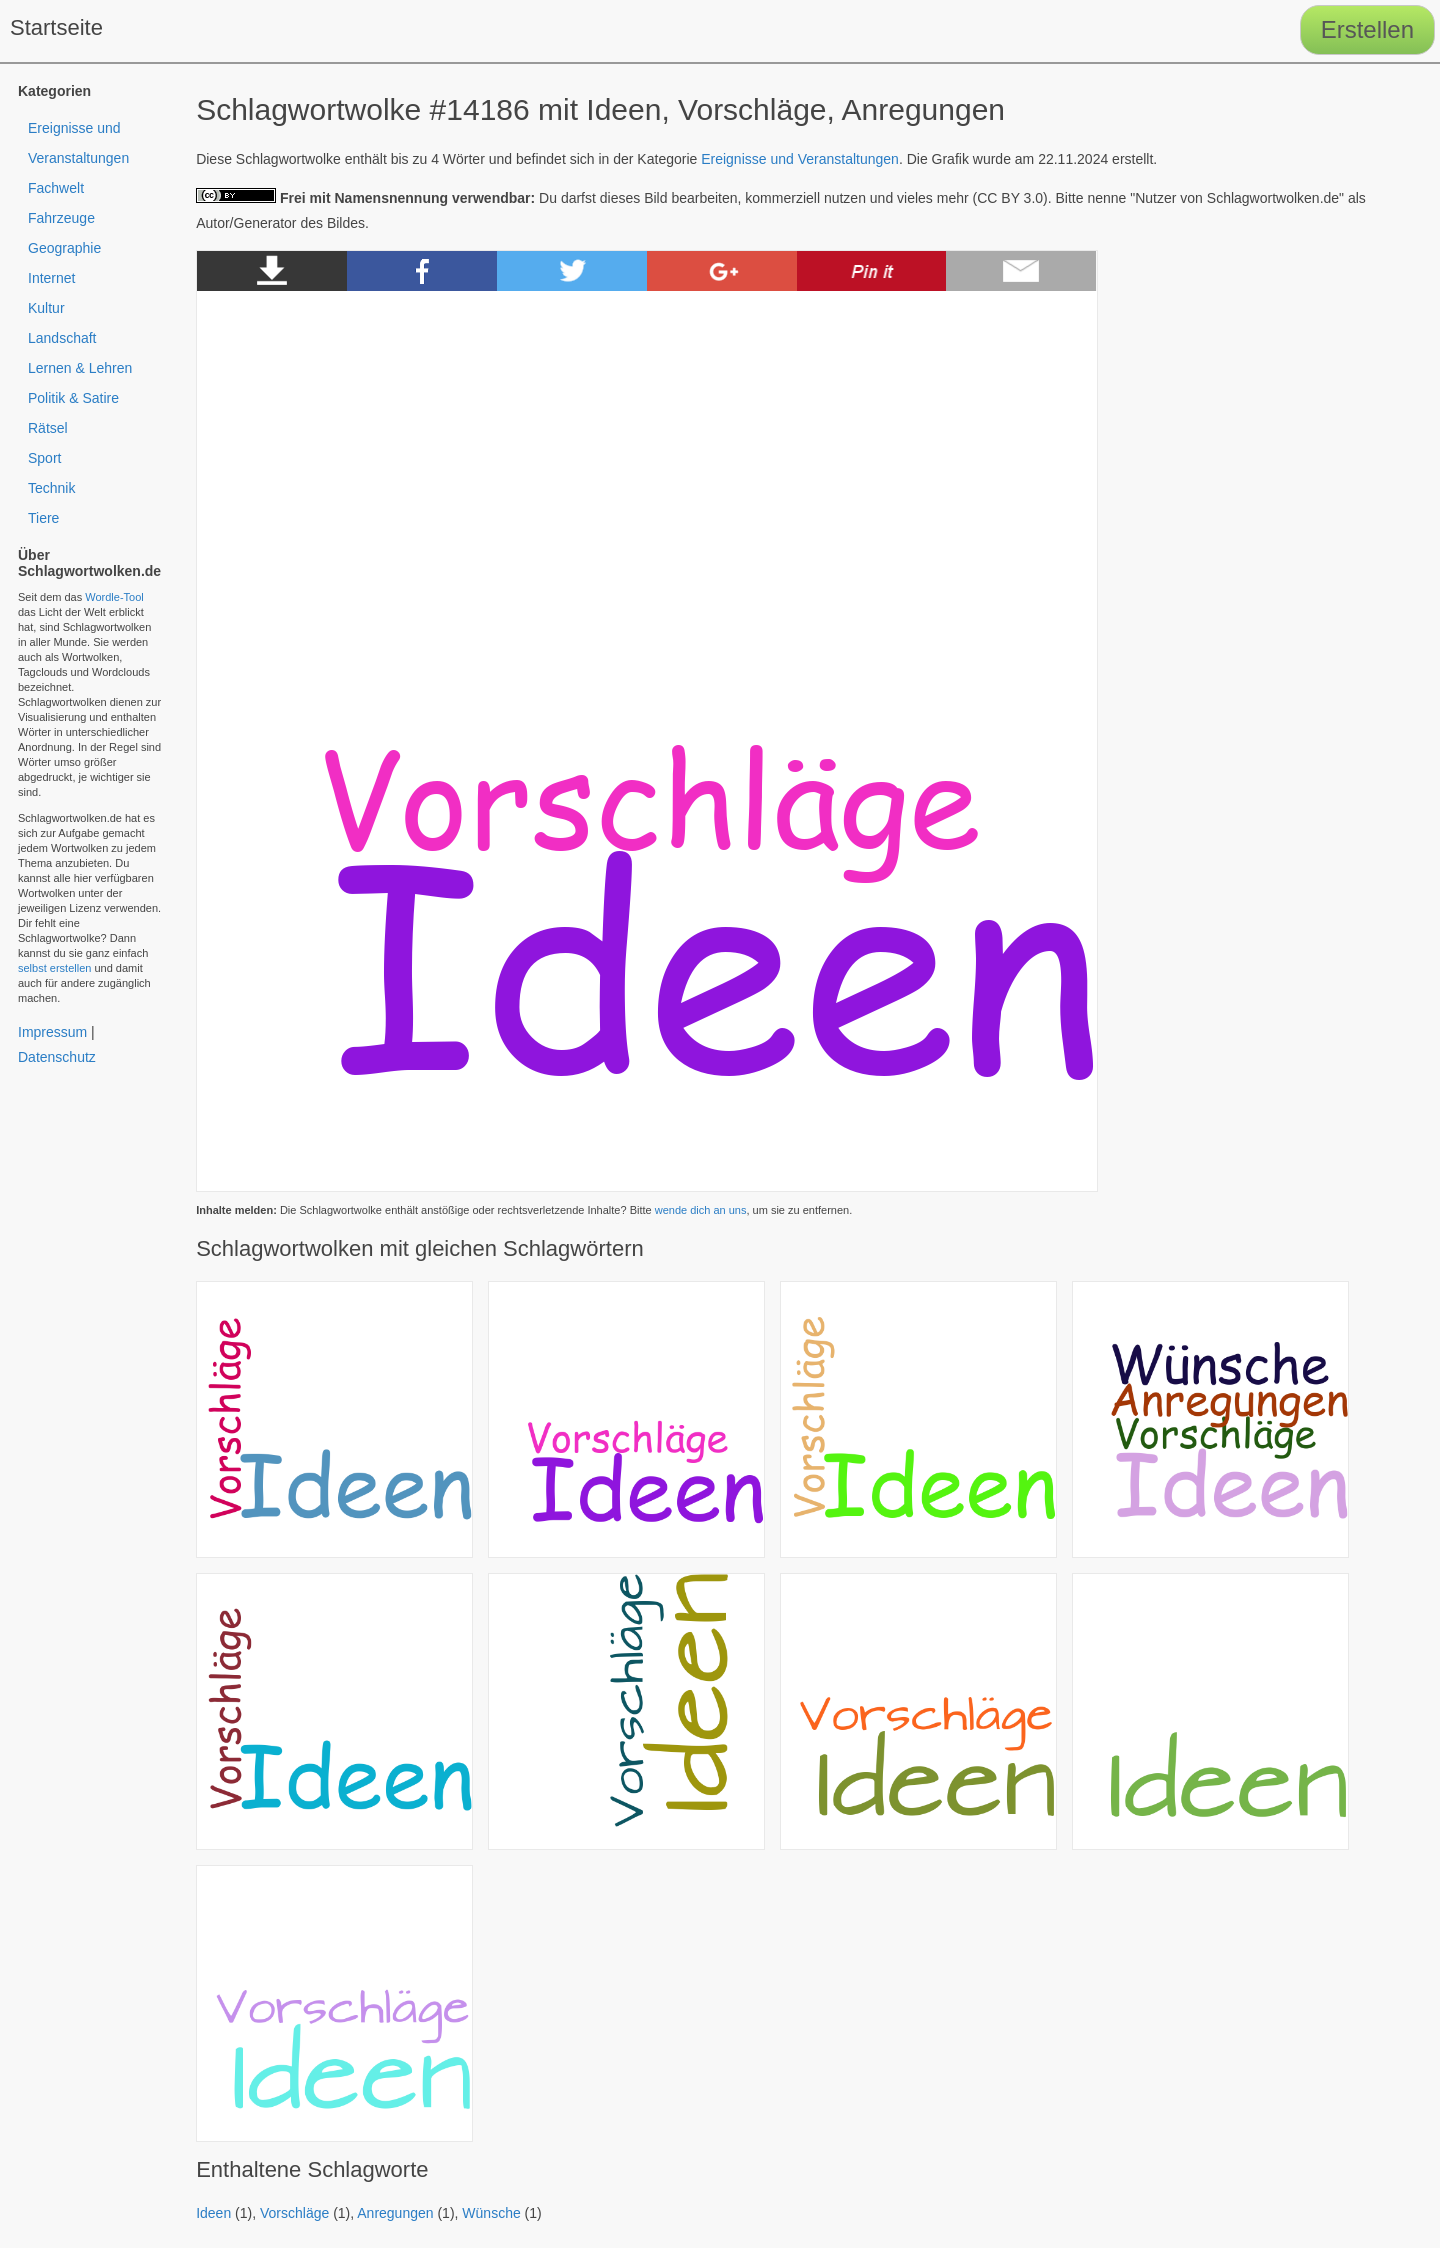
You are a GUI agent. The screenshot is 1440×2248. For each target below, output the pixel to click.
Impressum (52, 1032)
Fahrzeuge (61, 218)
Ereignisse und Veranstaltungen (800, 159)
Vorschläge (294, 2213)
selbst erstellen (54, 968)
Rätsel (48, 428)
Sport (44, 458)
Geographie (64, 248)
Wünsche (491, 2213)
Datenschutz (57, 1057)
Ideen (213, 2213)
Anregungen (395, 2213)
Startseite (56, 27)
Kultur (46, 308)
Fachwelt (56, 188)
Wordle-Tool (114, 597)
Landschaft (62, 338)
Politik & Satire (73, 398)
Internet (51, 278)
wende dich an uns (701, 1210)
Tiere (43, 518)
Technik (51, 488)
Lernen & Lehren (80, 368)
